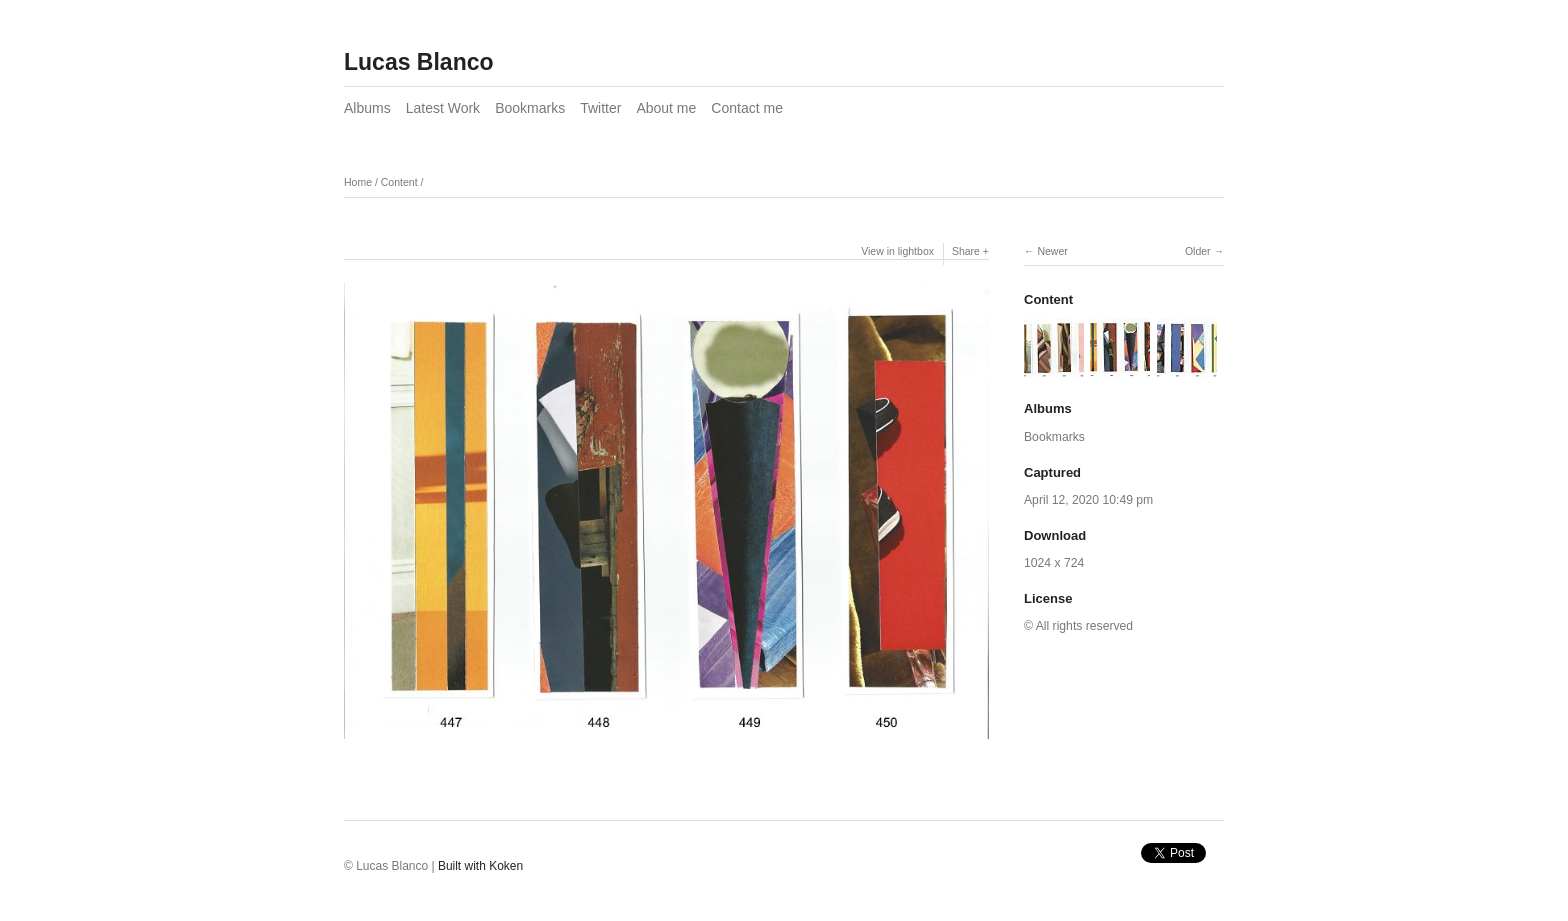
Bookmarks (530, 108)
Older (1198, 251)
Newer (1052, 251)
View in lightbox (897, 251)
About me (666, 108)
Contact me (747, 108)
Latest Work (443, 108)
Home (358, 182)
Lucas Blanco (419, 62)
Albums (367, 108)
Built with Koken (480, 866)
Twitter (600, 108)
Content (399, 182)
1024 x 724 (1054, 563)
